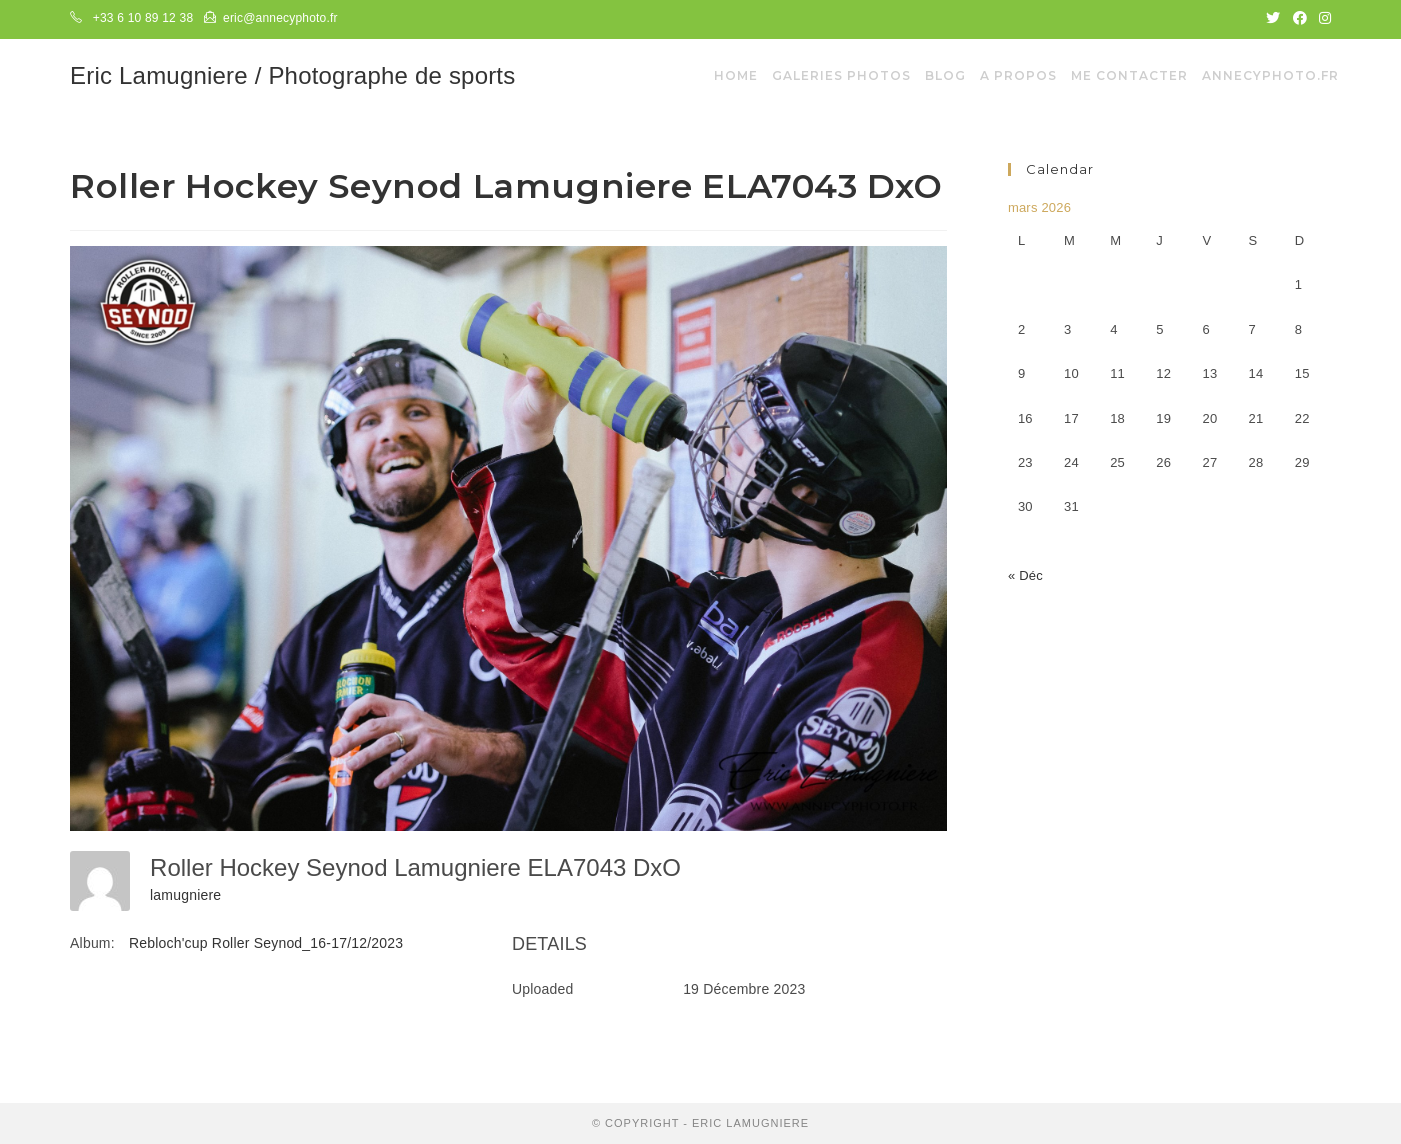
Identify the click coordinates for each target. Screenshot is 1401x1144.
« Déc (1025, 575)
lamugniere (185, 895)
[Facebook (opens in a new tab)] (1300, 19)
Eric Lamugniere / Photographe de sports (292, 75)
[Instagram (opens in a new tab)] (1322, 19)
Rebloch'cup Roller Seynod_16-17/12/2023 (266, 943)
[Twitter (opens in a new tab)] (1273, 19)
